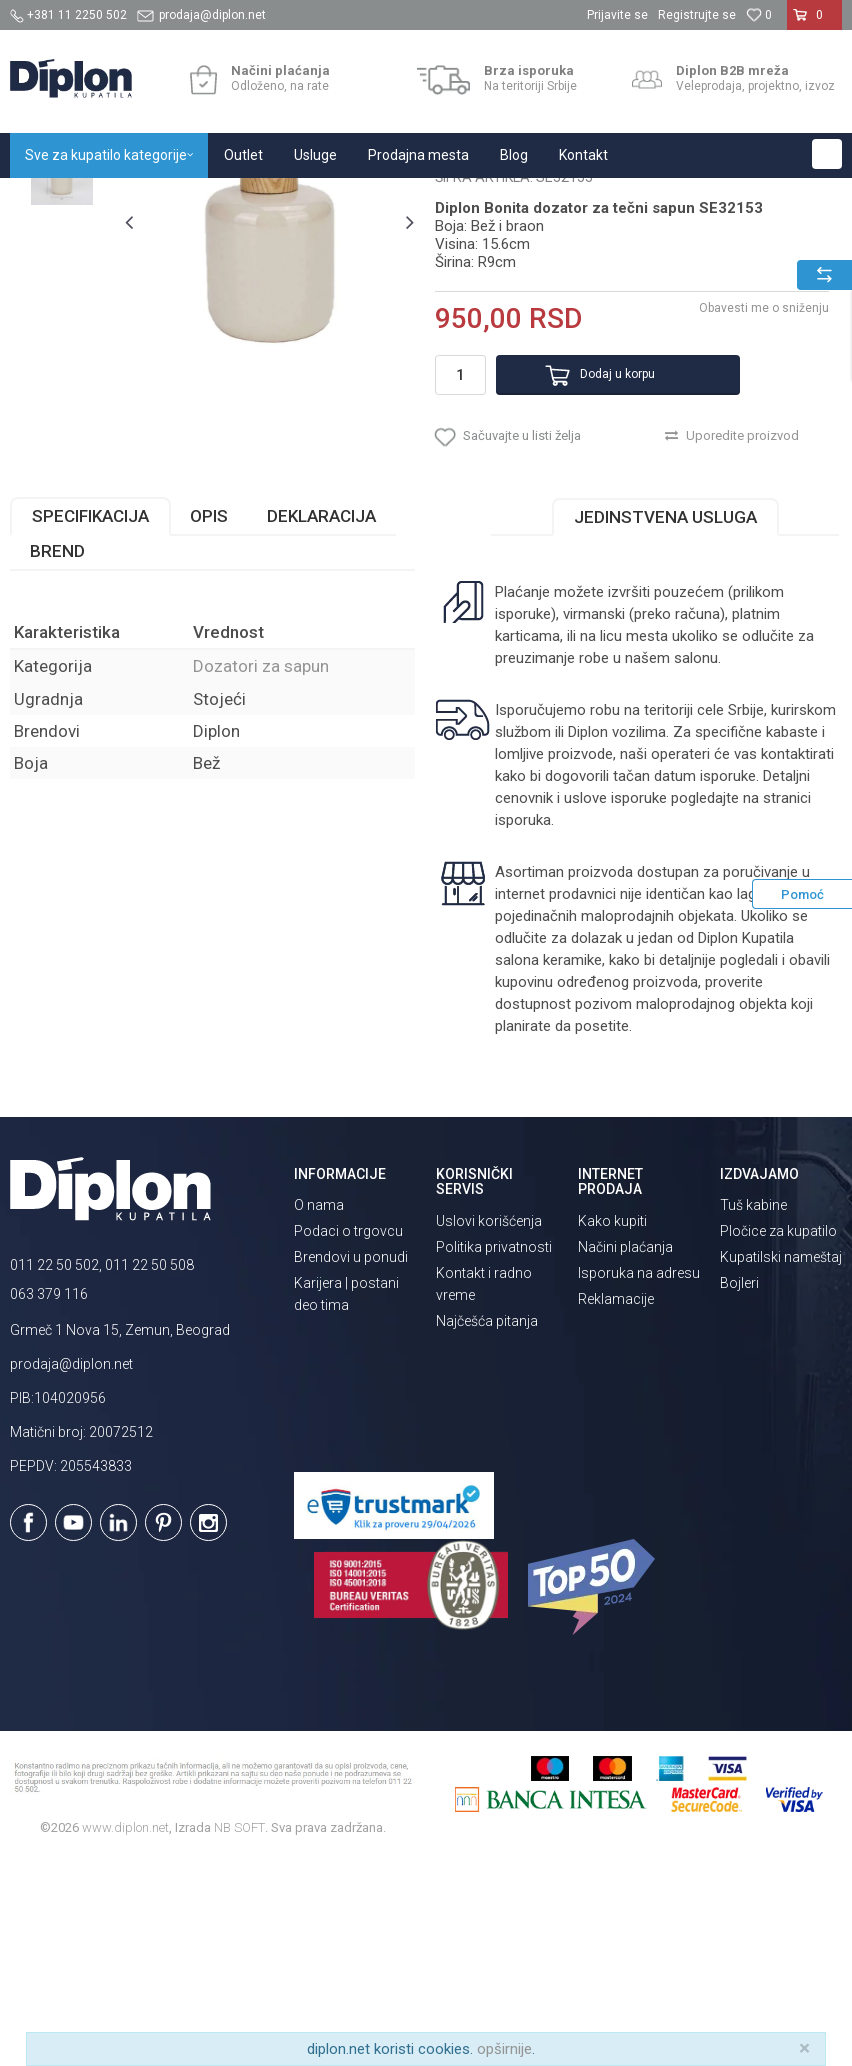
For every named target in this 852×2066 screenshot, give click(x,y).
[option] (61, 302)
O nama (319, 1413)
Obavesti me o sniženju (762, 500)
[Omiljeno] (759, 15)
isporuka (522, 1027)
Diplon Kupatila (54, 199)
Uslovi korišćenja (489, 1428)
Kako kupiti (612, 1428)
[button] (827, 154)
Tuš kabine (753, 1413)
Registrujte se (697, 15)
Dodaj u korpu (594, 567)
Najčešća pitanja (487, 1528)
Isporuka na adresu (639, 1480)
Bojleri (739, 1491)
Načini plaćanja (625, 1454)
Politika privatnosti (494, 1454)
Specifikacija (90, 723)
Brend (57, 758)
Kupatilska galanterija (278, 199)
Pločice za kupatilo (778, 1439)
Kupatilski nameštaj (781, 1465)
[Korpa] (814, 23)
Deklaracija (321, 723)
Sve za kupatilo (157, 199)
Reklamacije (616, 1506)
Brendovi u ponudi (351, 1465)
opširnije (504, 2049)
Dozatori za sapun (408, 199)
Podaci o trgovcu (348, 1439)
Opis (209, 723)
